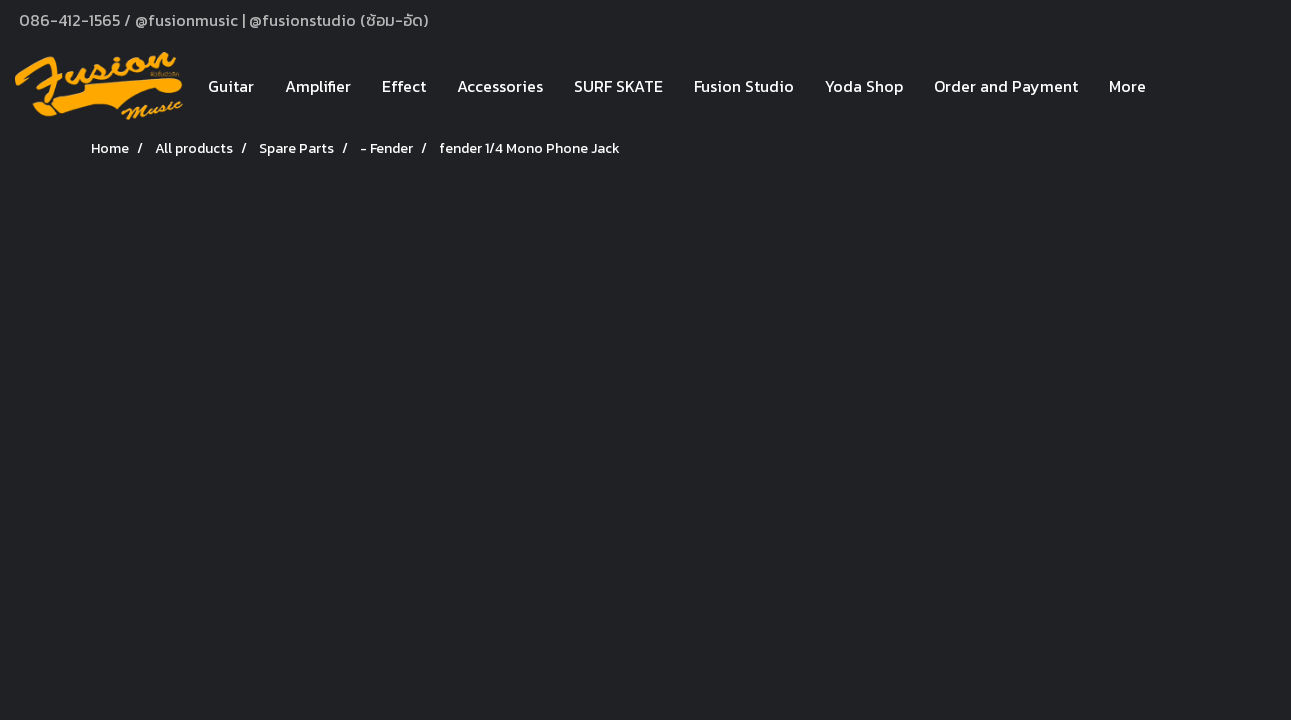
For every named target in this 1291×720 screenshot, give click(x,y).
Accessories (500, 86)
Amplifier (318, 86)
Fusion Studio (744, 86)
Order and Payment (1006, 86)
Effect (404, 86)
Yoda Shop (864, 86)
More (1127, 86)
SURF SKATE (618, 86)
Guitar (231, 86)
